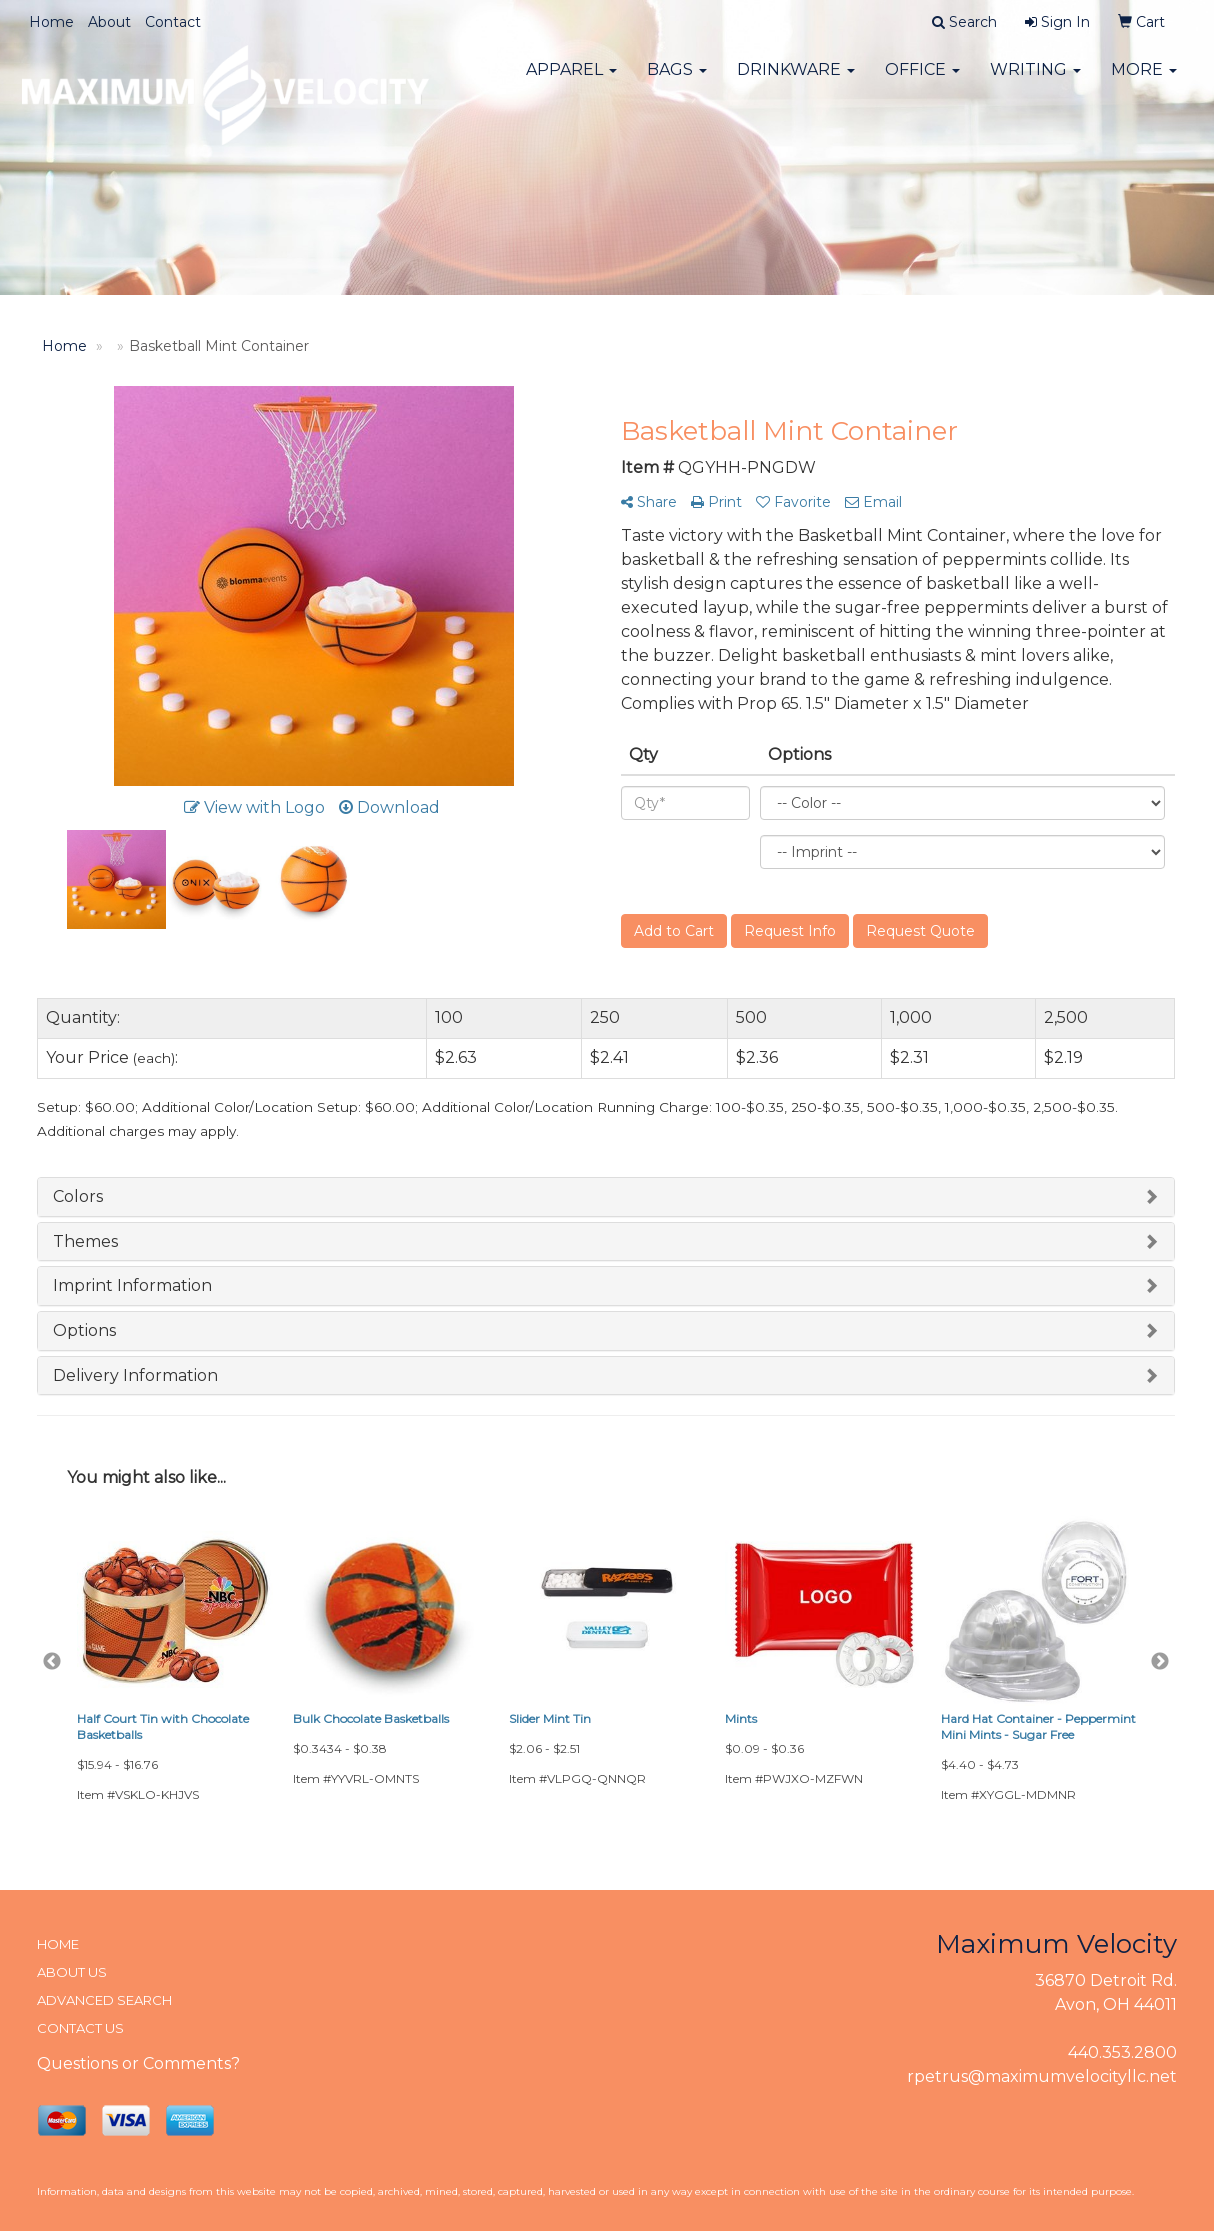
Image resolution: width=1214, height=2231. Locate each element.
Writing (1035, 79)
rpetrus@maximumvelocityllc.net (1042, 2076)
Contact (173, 22)
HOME (58, 1944)
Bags (677, 79)
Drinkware (796, 79)
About (109, 22)
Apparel (571, 79)
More (1144, 79)
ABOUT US (72, 1972)
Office (922, 79)
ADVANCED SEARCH (104, 2000)
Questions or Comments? (138, 2063)
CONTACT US (80, 2028)
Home (51, 22)
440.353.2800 (1122, 2052)
